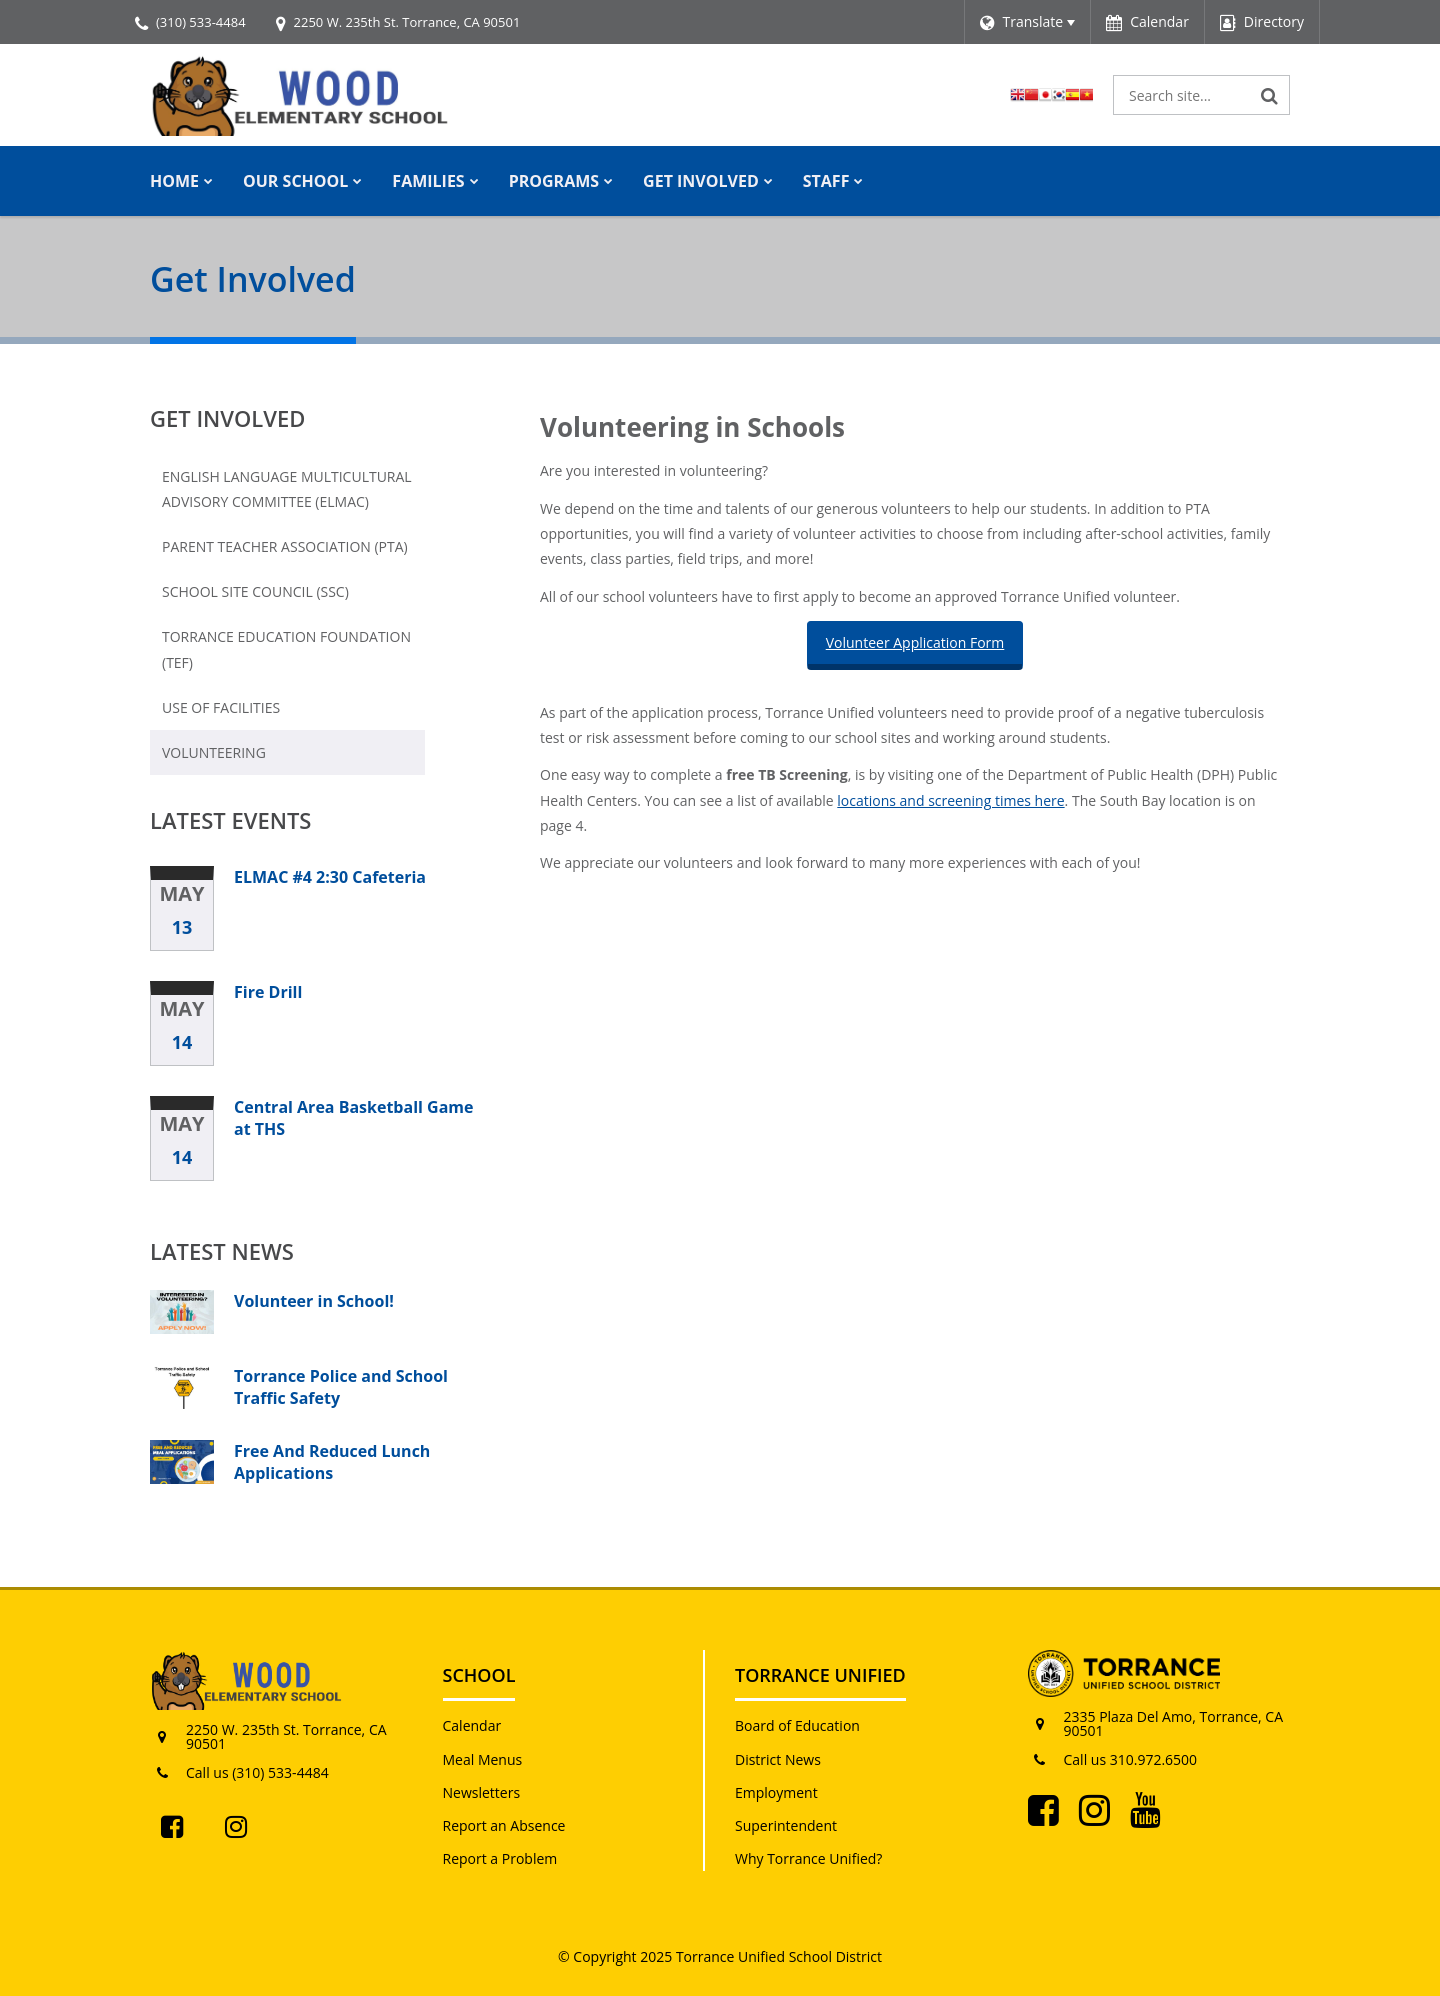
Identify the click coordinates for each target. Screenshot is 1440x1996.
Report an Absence (504, 1825)
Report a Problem (500, 1858)
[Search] (1270, 95)
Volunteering (214, 752)
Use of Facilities (221, 707)
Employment (776, 1792)
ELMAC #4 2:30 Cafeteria (330, 877)
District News (778, 1759)
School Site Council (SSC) (255, 591)
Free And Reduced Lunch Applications (332, 1462)
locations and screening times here (950, 800)
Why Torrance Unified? (808, 1858)
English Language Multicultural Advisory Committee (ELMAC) (287, 489)
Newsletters (482, 1792)
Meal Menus (483, 1759)
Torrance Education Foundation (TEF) (286, 655)
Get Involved (227, 418)
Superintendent (786, 1825)
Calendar (472, 1725)
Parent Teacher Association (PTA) (285, 546)
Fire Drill (268, 992)
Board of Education (797, 1725)
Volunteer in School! (314, 1301)
